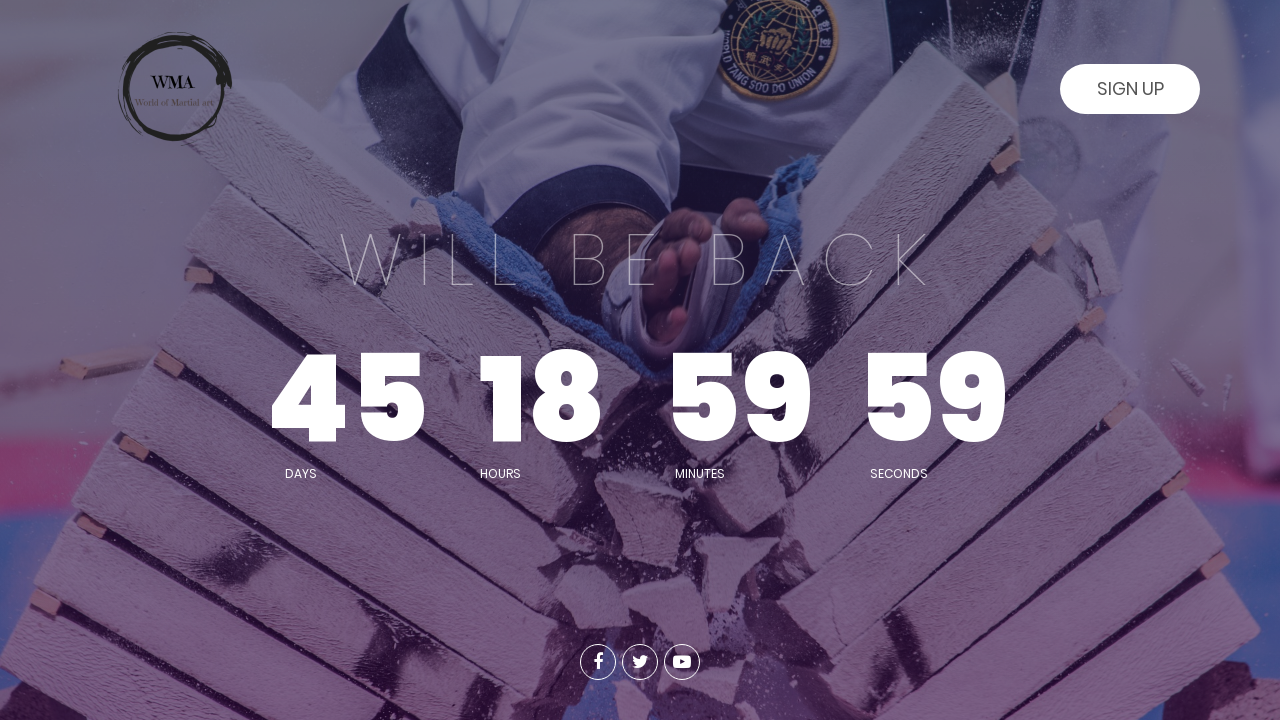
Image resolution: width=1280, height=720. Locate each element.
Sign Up (1130, 88)
